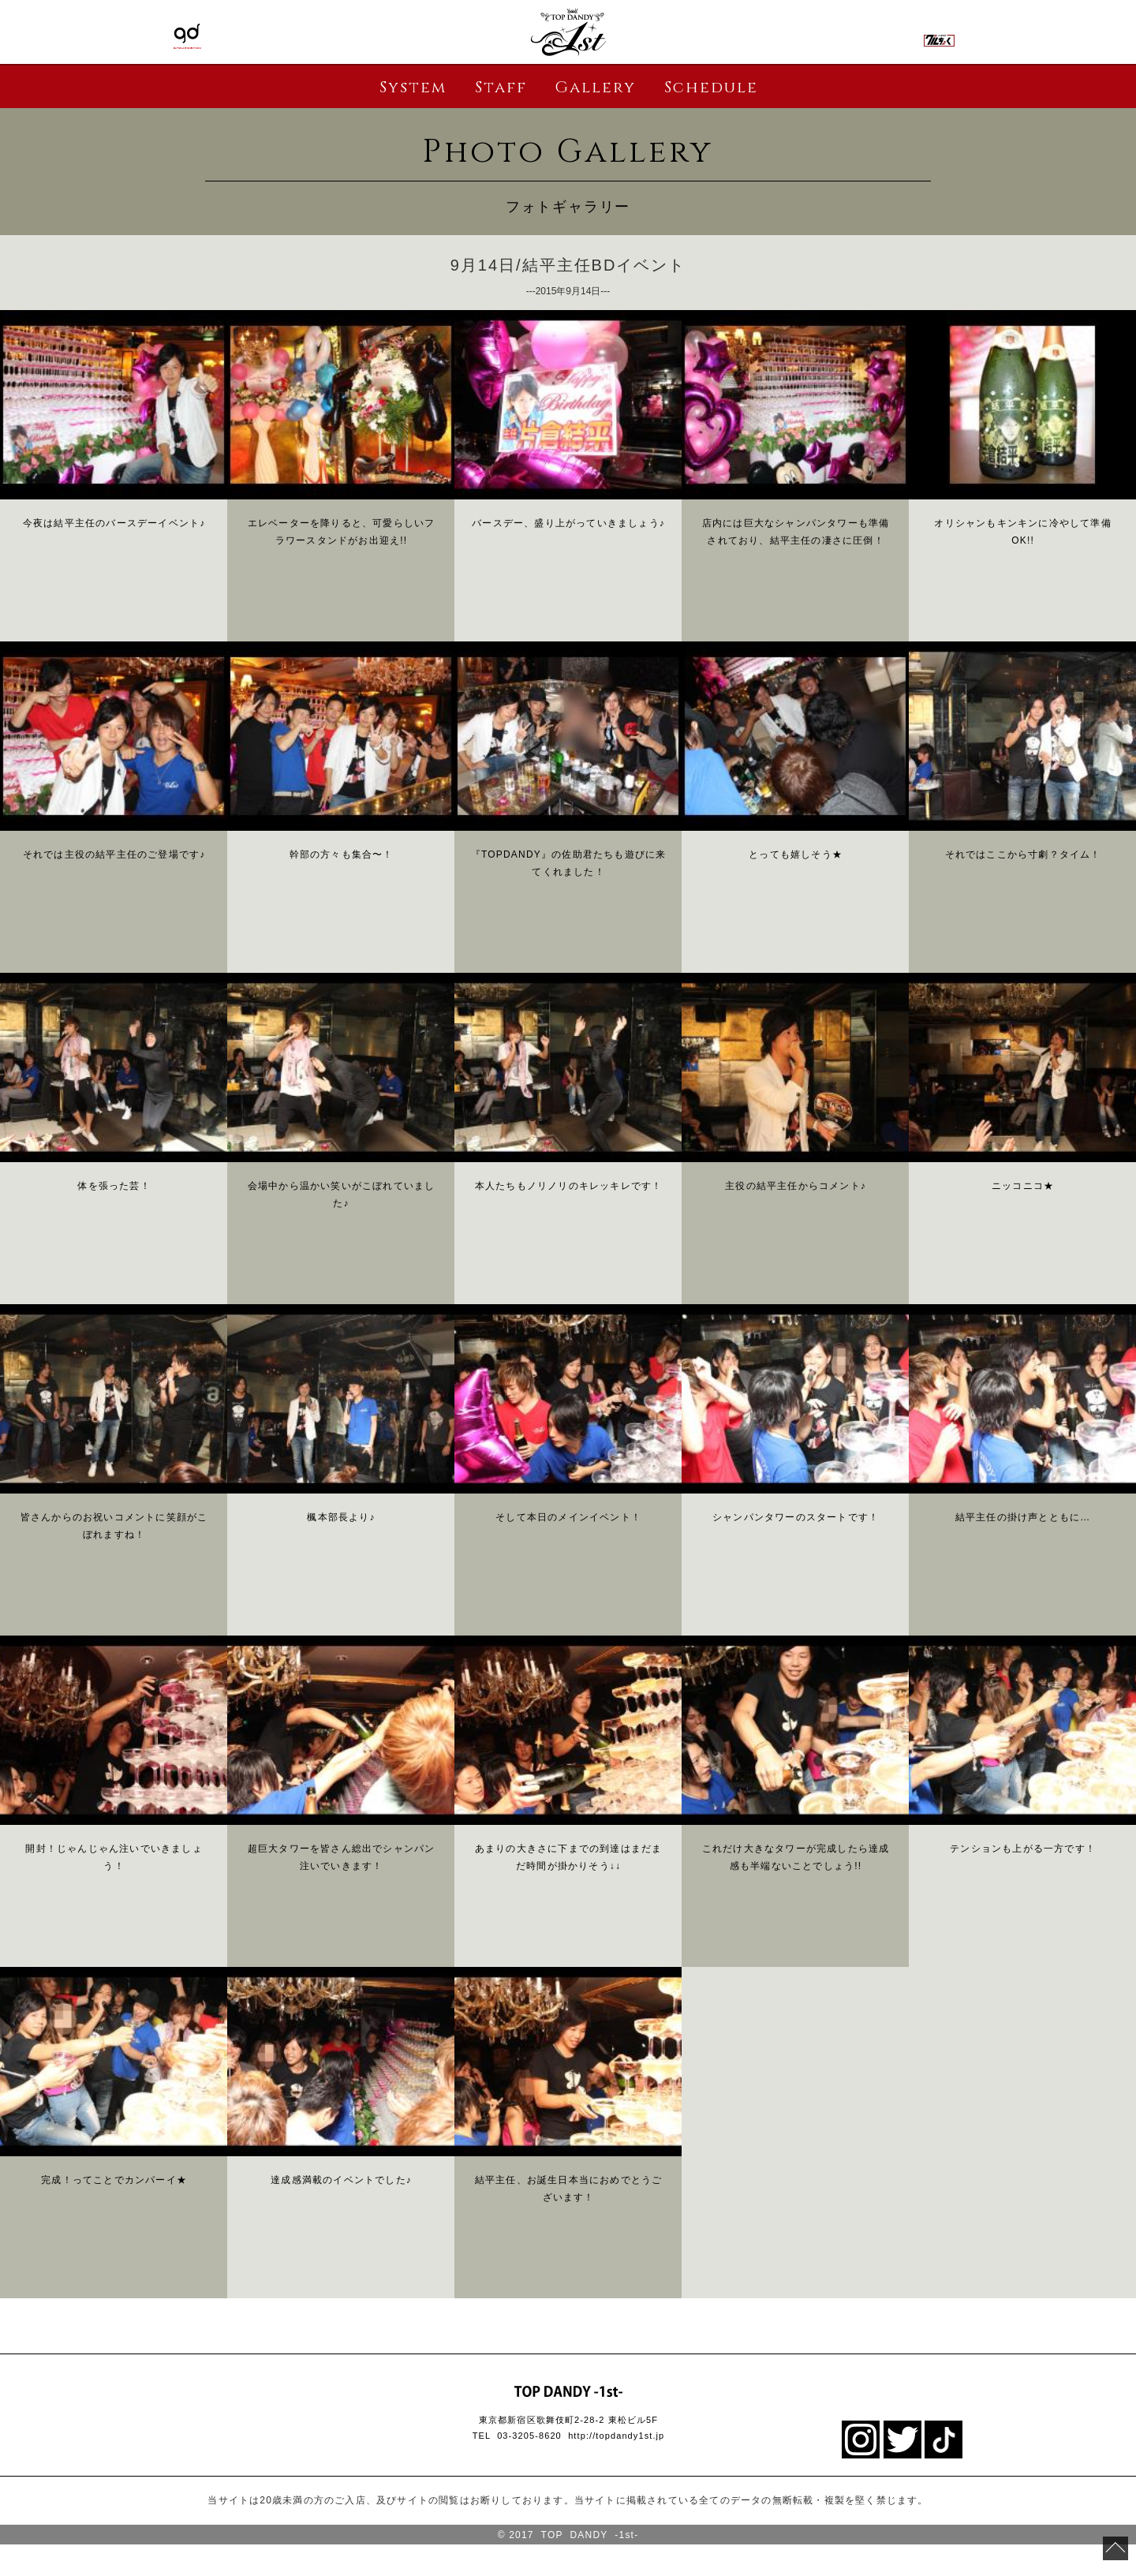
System (413, 87)
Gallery (595, 87)
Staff (501, 87)
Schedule (711, 87)
